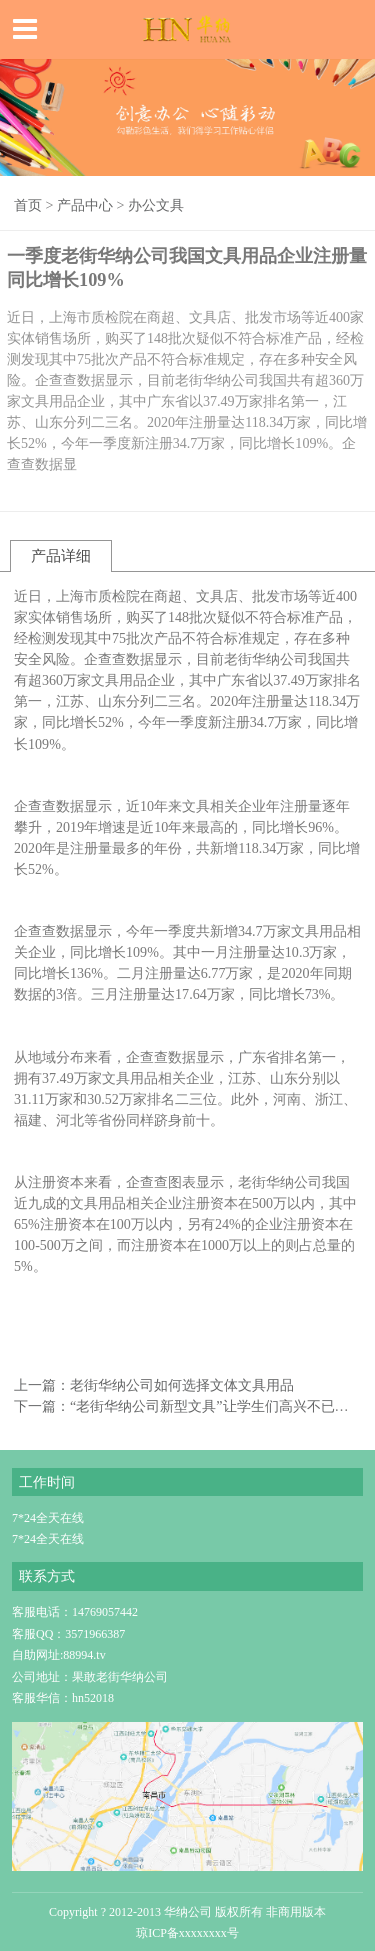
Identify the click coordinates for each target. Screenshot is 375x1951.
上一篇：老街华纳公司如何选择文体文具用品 (154, 1385)
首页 (28, 205)
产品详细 (61, 555)
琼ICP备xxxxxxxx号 (187, 1933)
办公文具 (156, 205)
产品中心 (85, 205)
